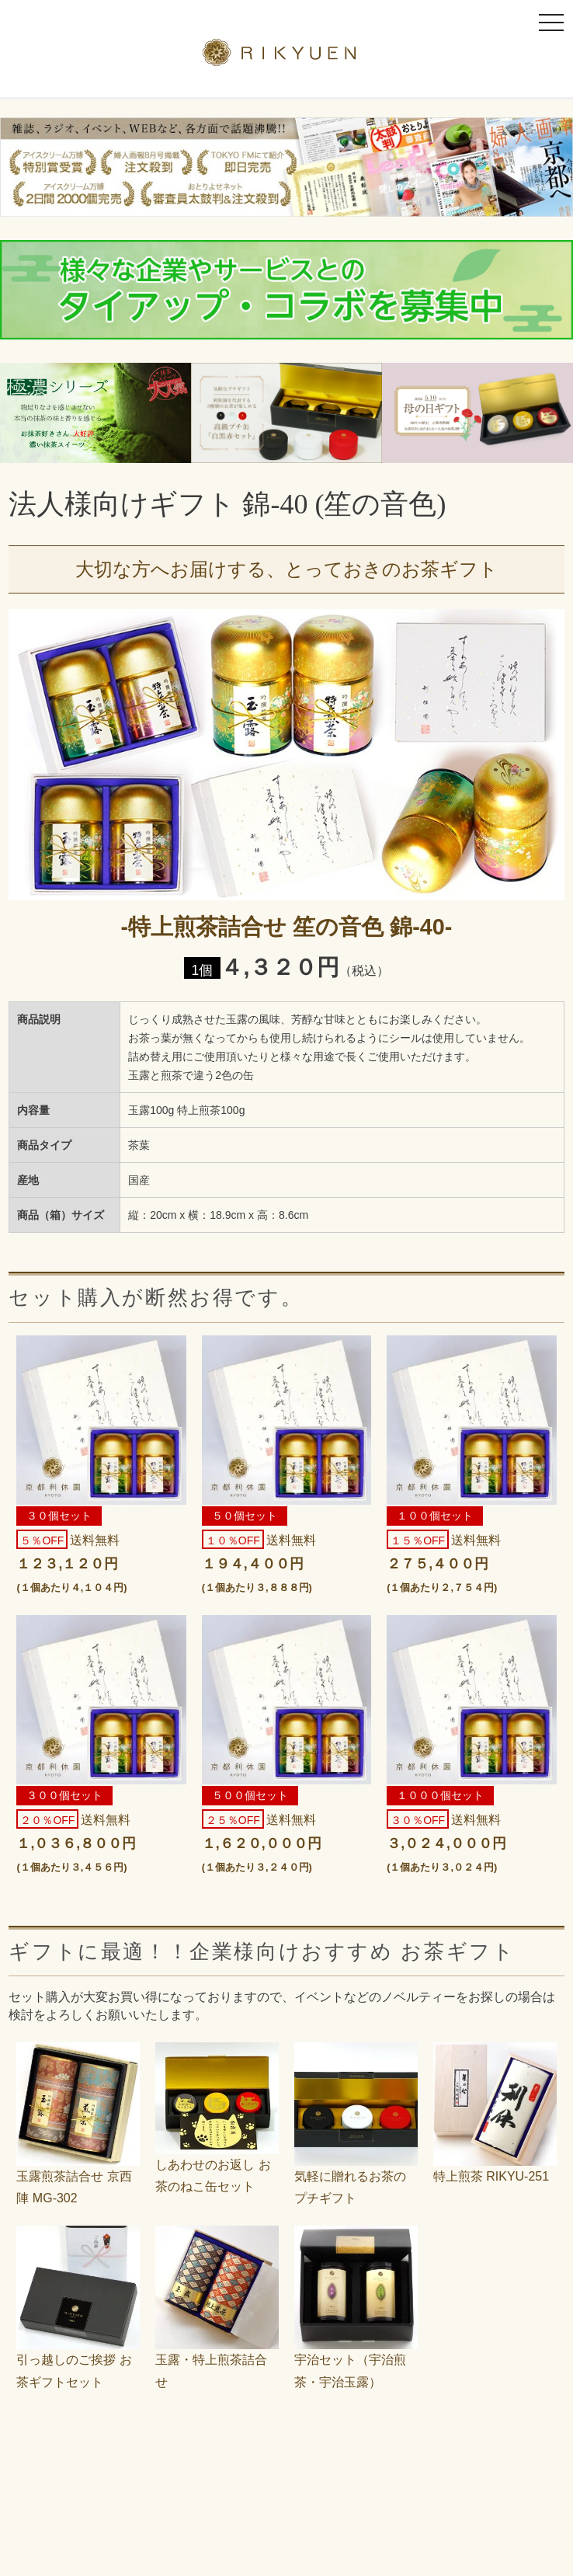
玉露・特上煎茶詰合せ (217, 2360)
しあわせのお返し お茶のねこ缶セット (217, 2165)
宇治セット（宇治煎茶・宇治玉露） (356, 2360)
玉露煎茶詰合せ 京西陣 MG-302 (78, 2176)
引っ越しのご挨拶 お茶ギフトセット (78, 2360)
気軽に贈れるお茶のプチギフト (356, 2176)
